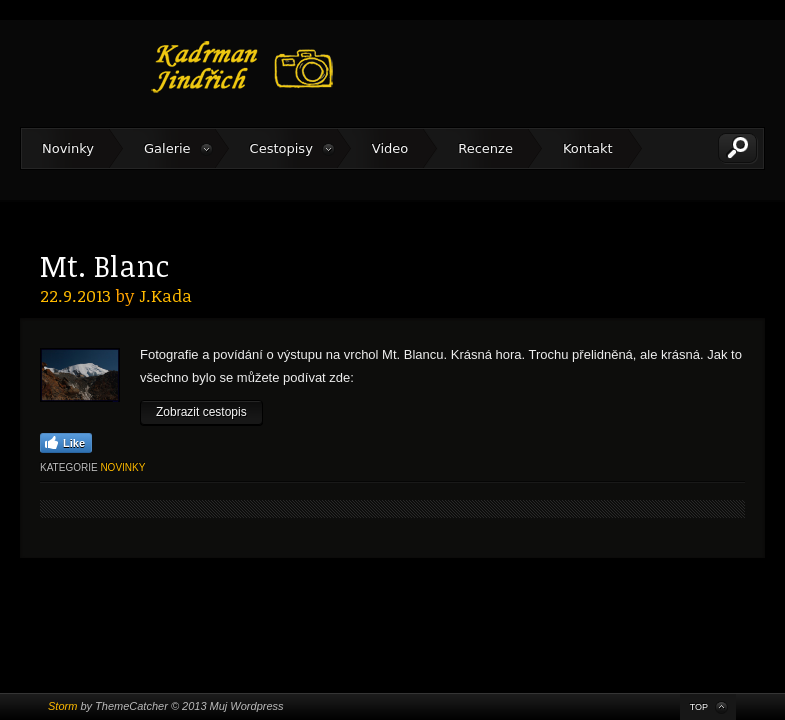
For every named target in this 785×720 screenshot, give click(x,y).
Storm (62, 706)
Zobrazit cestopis (201, 412)
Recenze (485, 148)
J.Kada (165, 295)
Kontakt (588, 148)
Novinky (68, 148)
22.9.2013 (75, 295)
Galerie (167, 148)
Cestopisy (281, 148)
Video (390, 148)
